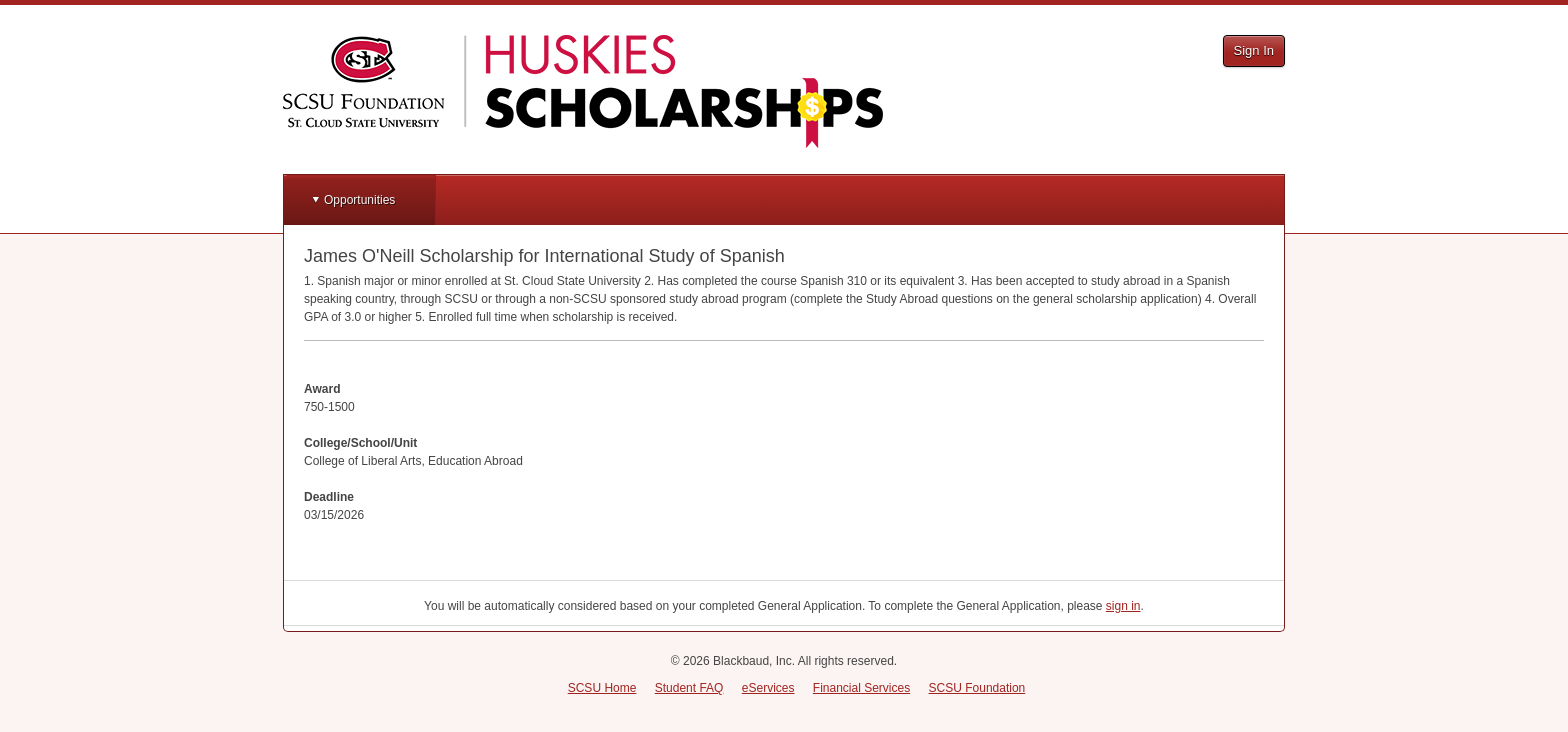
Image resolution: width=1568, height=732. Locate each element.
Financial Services (861, 688)
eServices (768, 688)
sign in (1123, 606)
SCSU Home (602, 688)
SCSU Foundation (977, 688)
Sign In (1254, 50)
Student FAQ (689, 688)
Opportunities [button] (359, 200)
